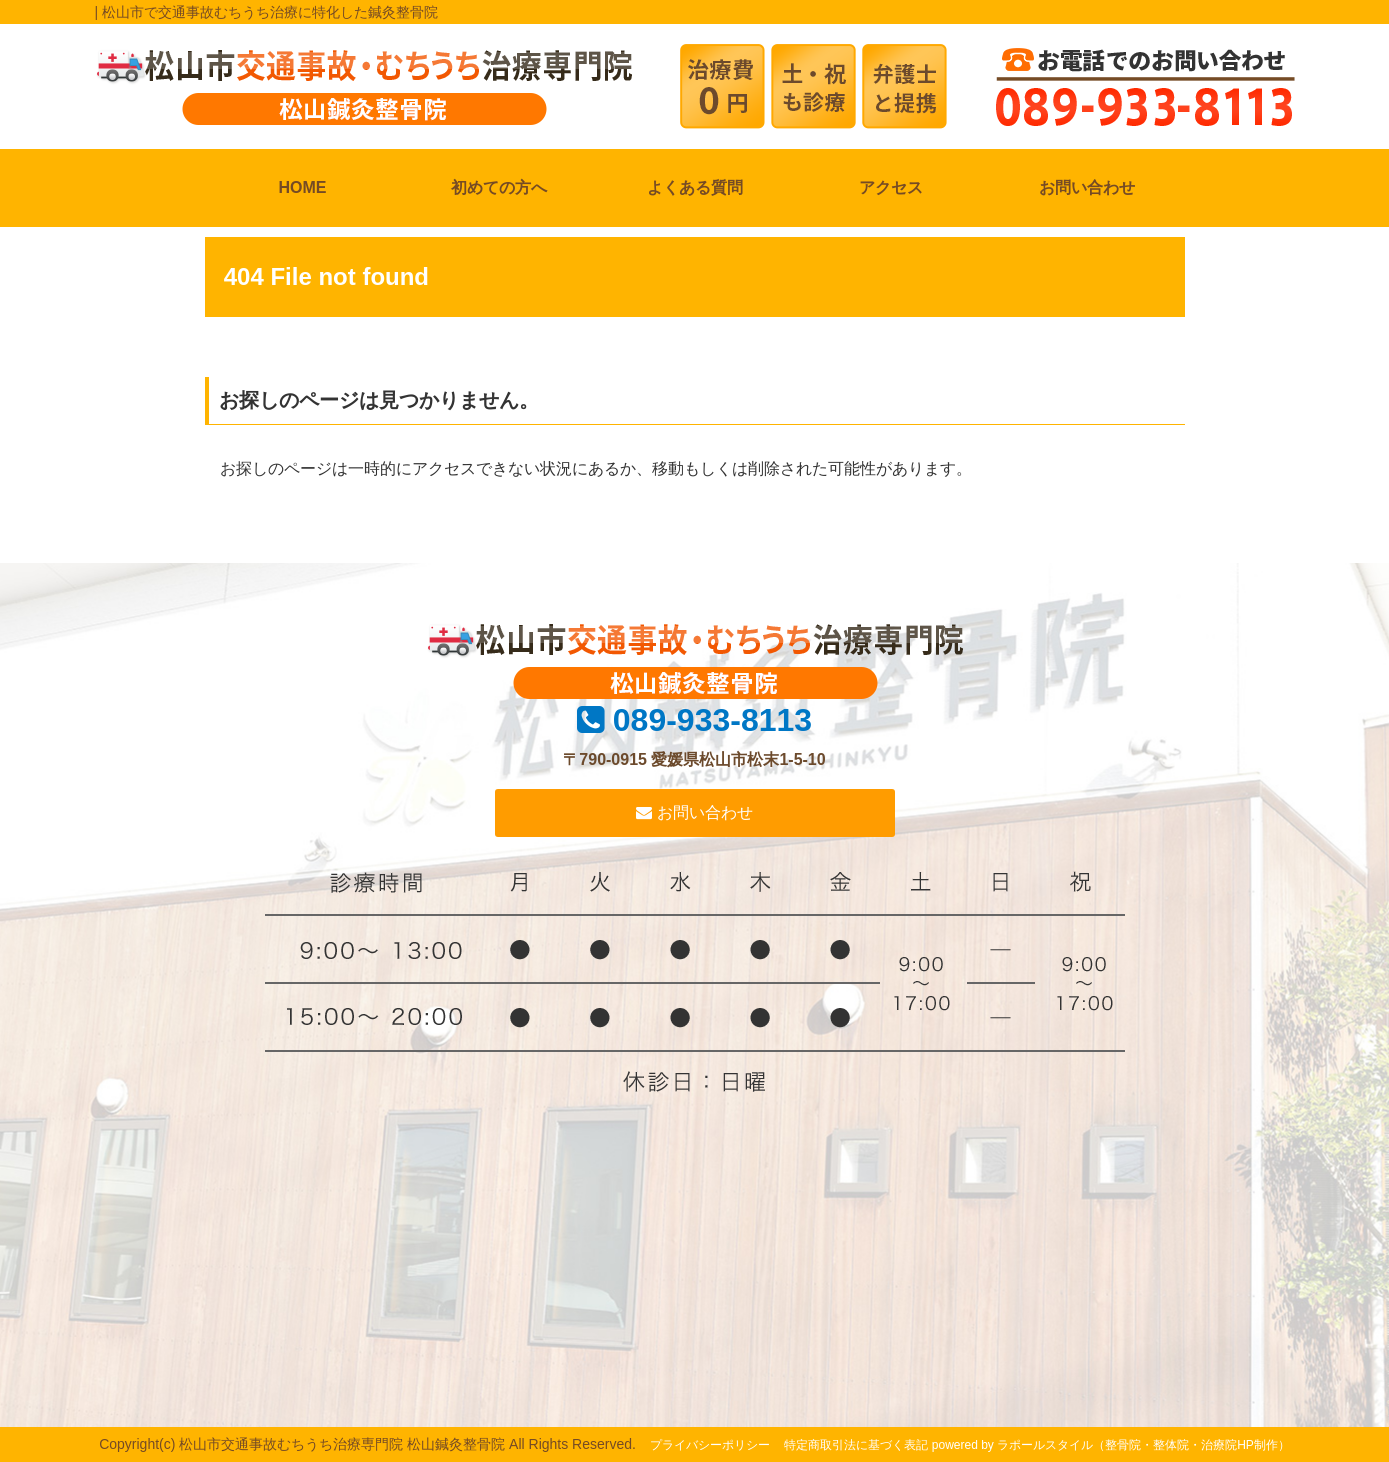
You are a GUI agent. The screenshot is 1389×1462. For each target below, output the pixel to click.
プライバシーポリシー (710, 1445)
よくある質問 (695, 187)
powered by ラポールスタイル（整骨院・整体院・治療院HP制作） (1111, 1445)
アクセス (891, 187)
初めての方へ (499, 187)
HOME (303, 187)
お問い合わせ (1087, 187)
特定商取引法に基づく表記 (856, 1445)
